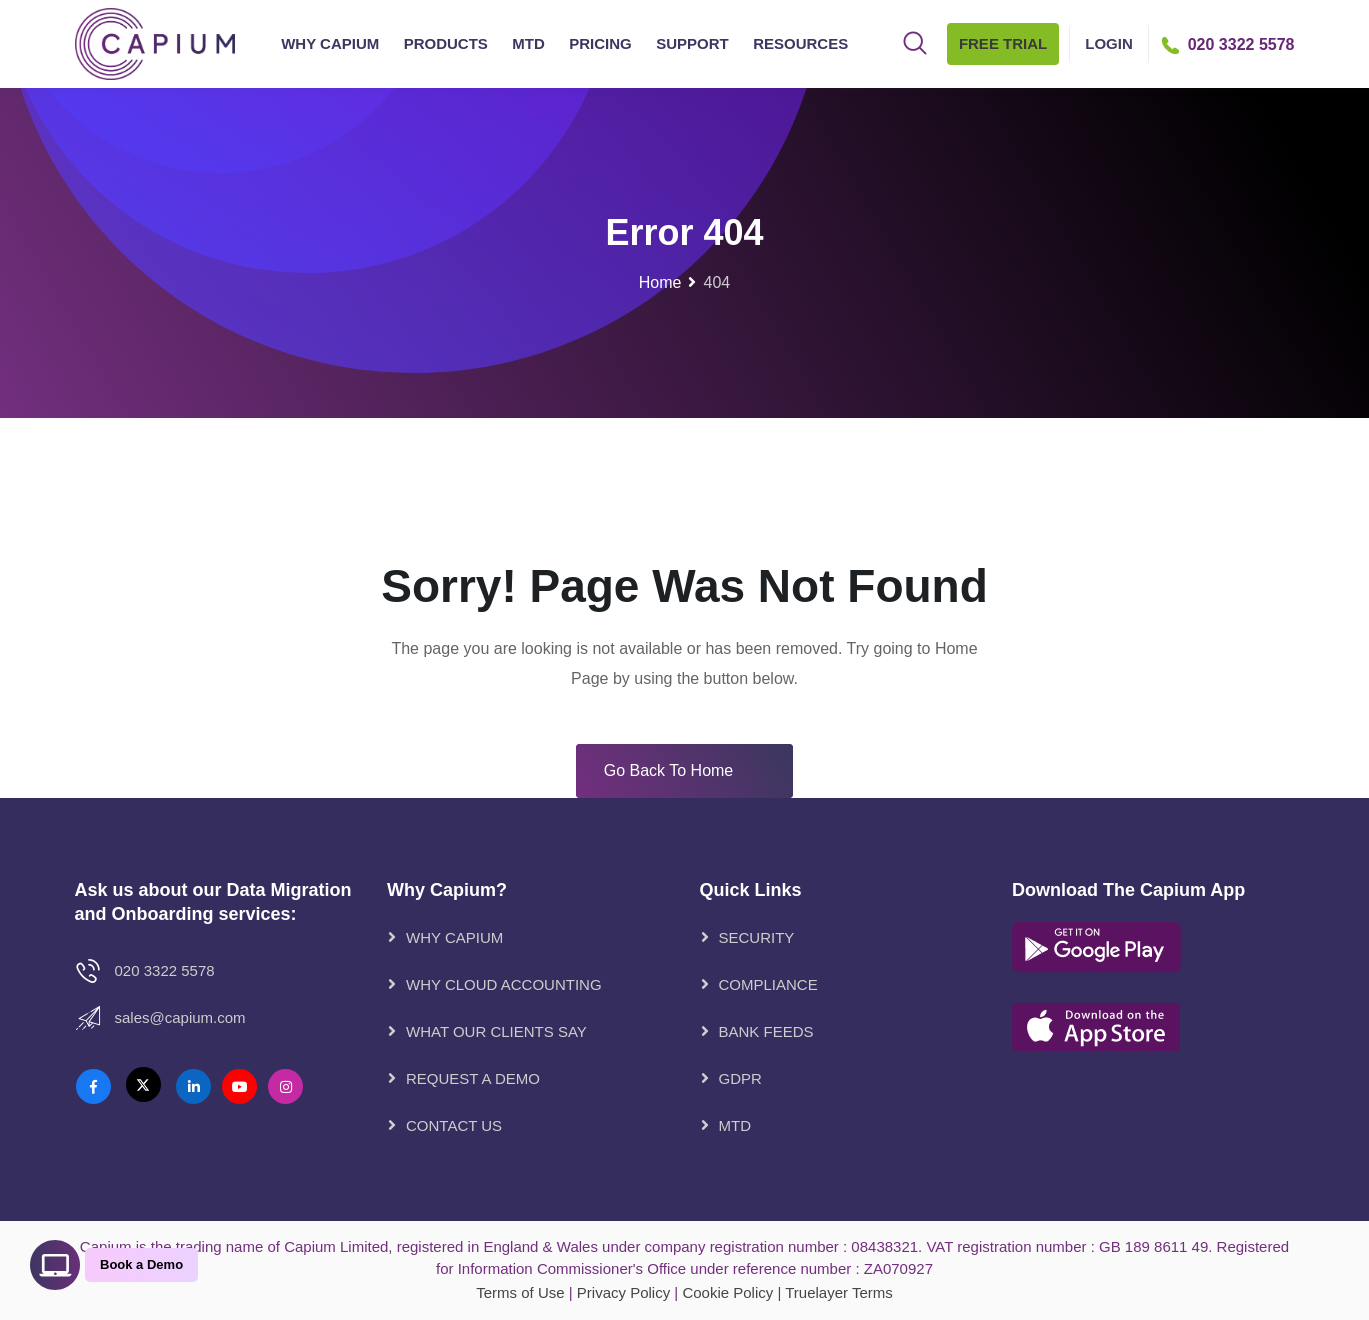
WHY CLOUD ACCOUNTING (504, 984)
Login (1109, 43)
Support (692, 43)
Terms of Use (520, 1292)
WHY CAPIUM (454, 937)
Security (757, 937)
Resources (800, 43)
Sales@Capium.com (180, 1017)
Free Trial (1003, 43)
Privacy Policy (623, 1292)
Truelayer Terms (839, 1292)
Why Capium (330, 43)
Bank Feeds (766, 1031)
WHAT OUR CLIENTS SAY (496, 1031)
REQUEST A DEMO (473, 1078)
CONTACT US (454, 1125)
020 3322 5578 (165, 970)
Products (446, 43)
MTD (528, 43)
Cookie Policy (727, 1292)
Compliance (768, 984)
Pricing (600, 43)
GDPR (740, 1078)
